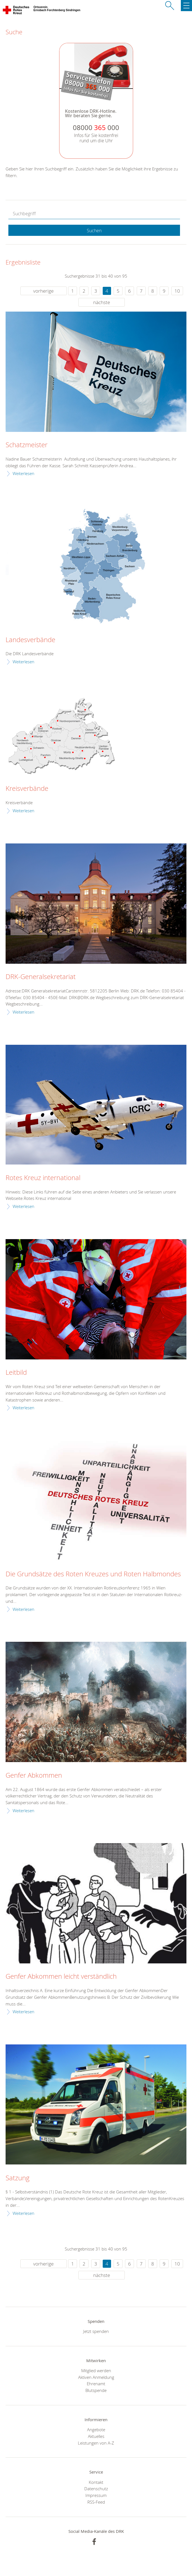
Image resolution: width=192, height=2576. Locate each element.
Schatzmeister (26, 445)
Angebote (96, 2429)
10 (177, 291)
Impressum (96, 2495)
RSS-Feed (96, 2502)
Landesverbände (30, 640)
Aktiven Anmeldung (96, 2377)
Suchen (94, 230)
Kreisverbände (27, 788)
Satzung (18, 2178)
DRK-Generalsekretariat (41, 977)
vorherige (43, 291)
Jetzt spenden (96, 2331)
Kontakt (96, 2482)
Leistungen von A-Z (96, 2443)
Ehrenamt (96, 2383)
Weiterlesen (23, 473)
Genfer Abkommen (34, 1775)
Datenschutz (96, 2488)
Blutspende (96, 2390)
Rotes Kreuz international (43, 1178)
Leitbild (16, 1372)
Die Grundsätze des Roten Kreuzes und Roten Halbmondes (93, 1574)
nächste (101, 302)
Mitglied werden (96, 2370)
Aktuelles (96, 2436)
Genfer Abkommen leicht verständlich (61, 1976)
